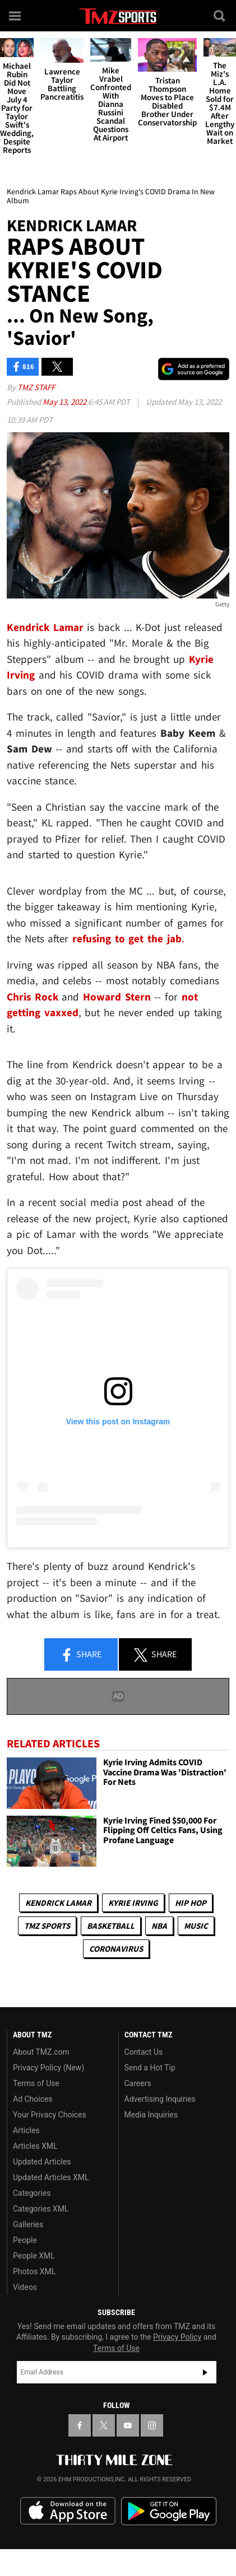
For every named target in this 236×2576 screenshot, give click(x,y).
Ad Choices (33, 2099)
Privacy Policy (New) (48, 2067)
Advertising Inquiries (160, 2099)
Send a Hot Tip (149, 2067)
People (25, 2240)
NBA (159, 1925)
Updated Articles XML (51, 2177)
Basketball (111, 1925)
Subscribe (205, 2372)
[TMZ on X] (103, 2425)
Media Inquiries (151, 2114)
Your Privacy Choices (49, 2114)
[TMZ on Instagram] (152, 2425)
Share (80, 1655)
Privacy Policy (177, 2336)
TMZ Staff (36, 387)
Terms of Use (36, 2083)
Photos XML (34, 2271)
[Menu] (15, 15)
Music (196, 1925)
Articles (26, 2130)
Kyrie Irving (133, 1902)
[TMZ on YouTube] (128, 2425)
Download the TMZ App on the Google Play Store (168, 2511)
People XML (34, 2255)
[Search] (220, 15)
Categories (31, 2193)
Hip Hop (190, 1902)
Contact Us (143, 2051)
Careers (137, 2083)
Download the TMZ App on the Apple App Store (67, 2511)
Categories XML (40, 2208)
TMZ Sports (47, 1925)
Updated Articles (42, 2161)
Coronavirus (116, 1948)
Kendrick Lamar (58, 1902)
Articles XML (35, 2146)
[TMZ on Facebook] (79, 2425)
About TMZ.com (41, 2051)
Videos (25, 2287)
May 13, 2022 (65, 401)
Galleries (28, 2224)
